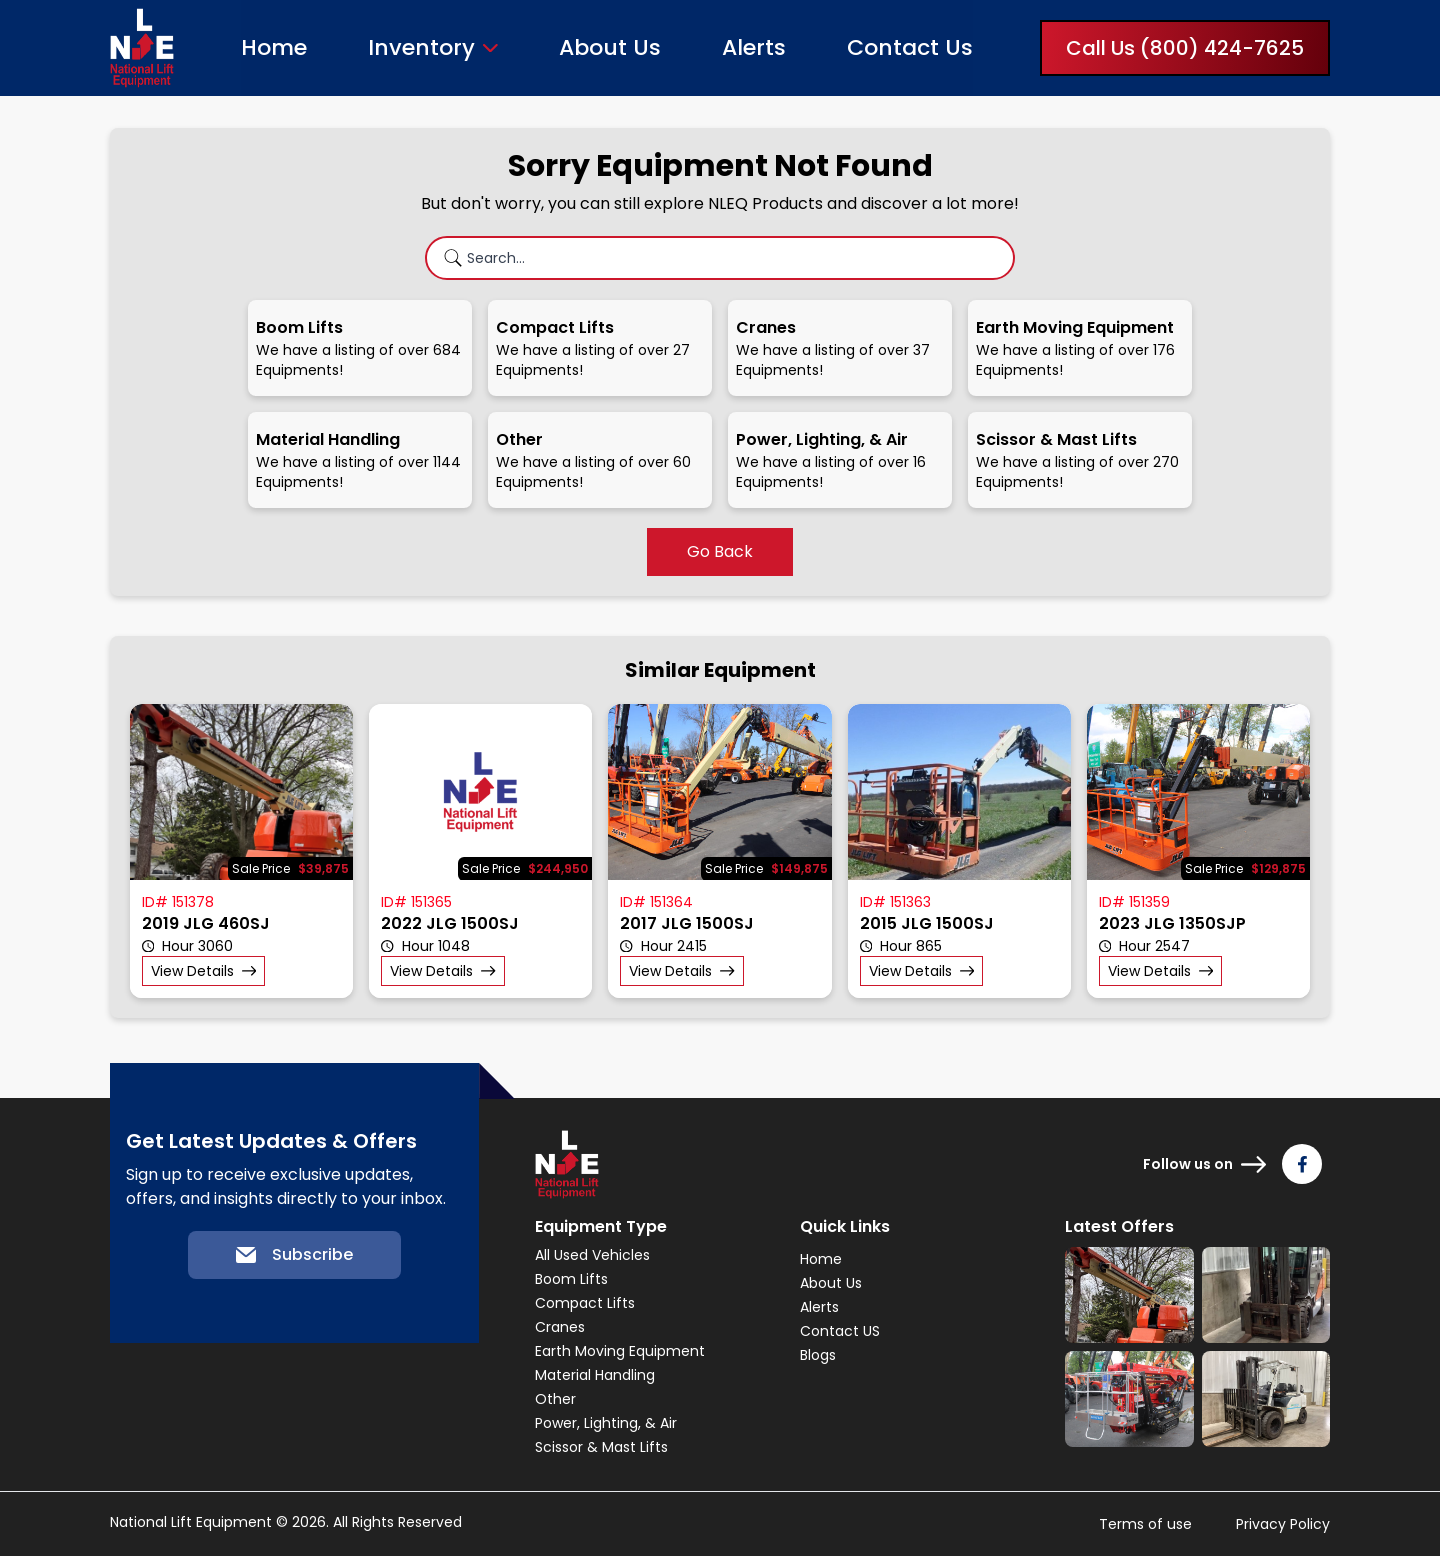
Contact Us (910, 47)
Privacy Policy (1283, 1524)
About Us (610, 47)
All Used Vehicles (592, 1255)
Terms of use (1145, 1524)
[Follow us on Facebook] (1302, 1164)
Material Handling (595, 1375)
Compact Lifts (585, 1303)
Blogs (818, 1355)
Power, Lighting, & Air (606, 1423)
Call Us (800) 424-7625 (1185, 48)
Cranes (560, 1327)
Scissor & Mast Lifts (601, 1447)
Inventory (421, 48)
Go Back (720, 551)
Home (274, 47)
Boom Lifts (571, 1279)
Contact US (840, 1331)
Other (555, 1399)
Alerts (754, 47)
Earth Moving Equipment (620, 1351)
